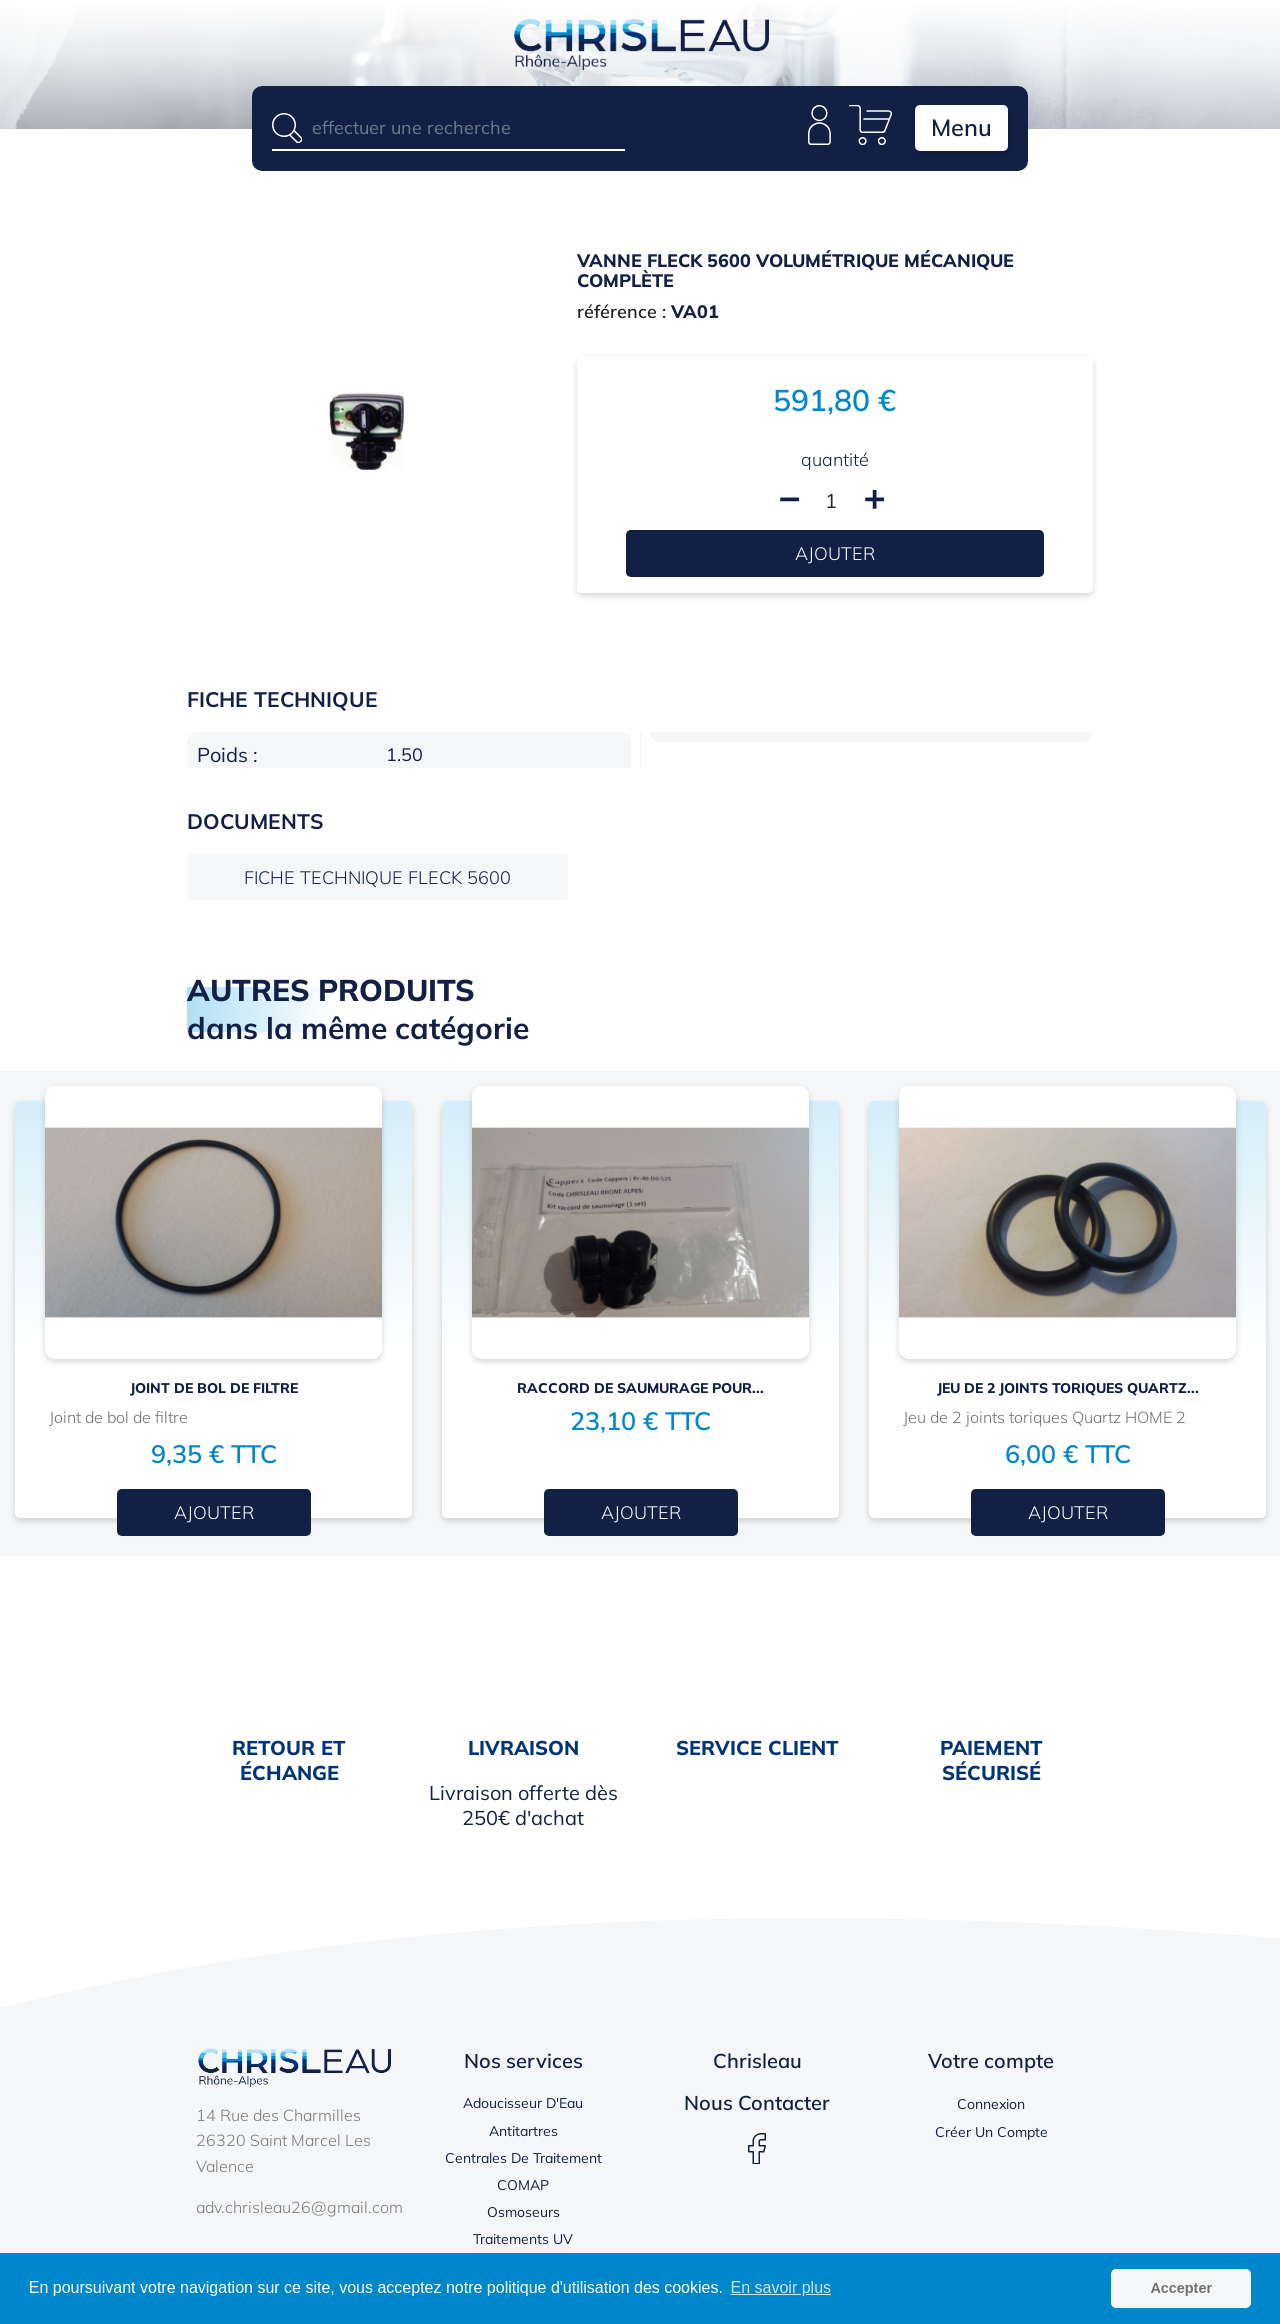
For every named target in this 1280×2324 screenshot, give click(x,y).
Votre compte (991, 2063)
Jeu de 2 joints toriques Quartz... (1068, 1391)
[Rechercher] (448, 127)
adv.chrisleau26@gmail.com (299, 2210)
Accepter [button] (1181, 2288)
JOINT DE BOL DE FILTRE (214, 1391)
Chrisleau (757, 2063)
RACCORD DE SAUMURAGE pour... (640, 1391)
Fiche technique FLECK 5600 (377, 880)
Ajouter (835, 556)
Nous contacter (757, 2105)
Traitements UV (523, 2242)
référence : (621, 314)
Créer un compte (991, 2135)
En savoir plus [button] (781, 2287)
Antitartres (523, 2134)
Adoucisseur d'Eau (523, 2106)
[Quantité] (831, 503)
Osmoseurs (523, 2215)
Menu (958, 129)
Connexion (991, 2107)
